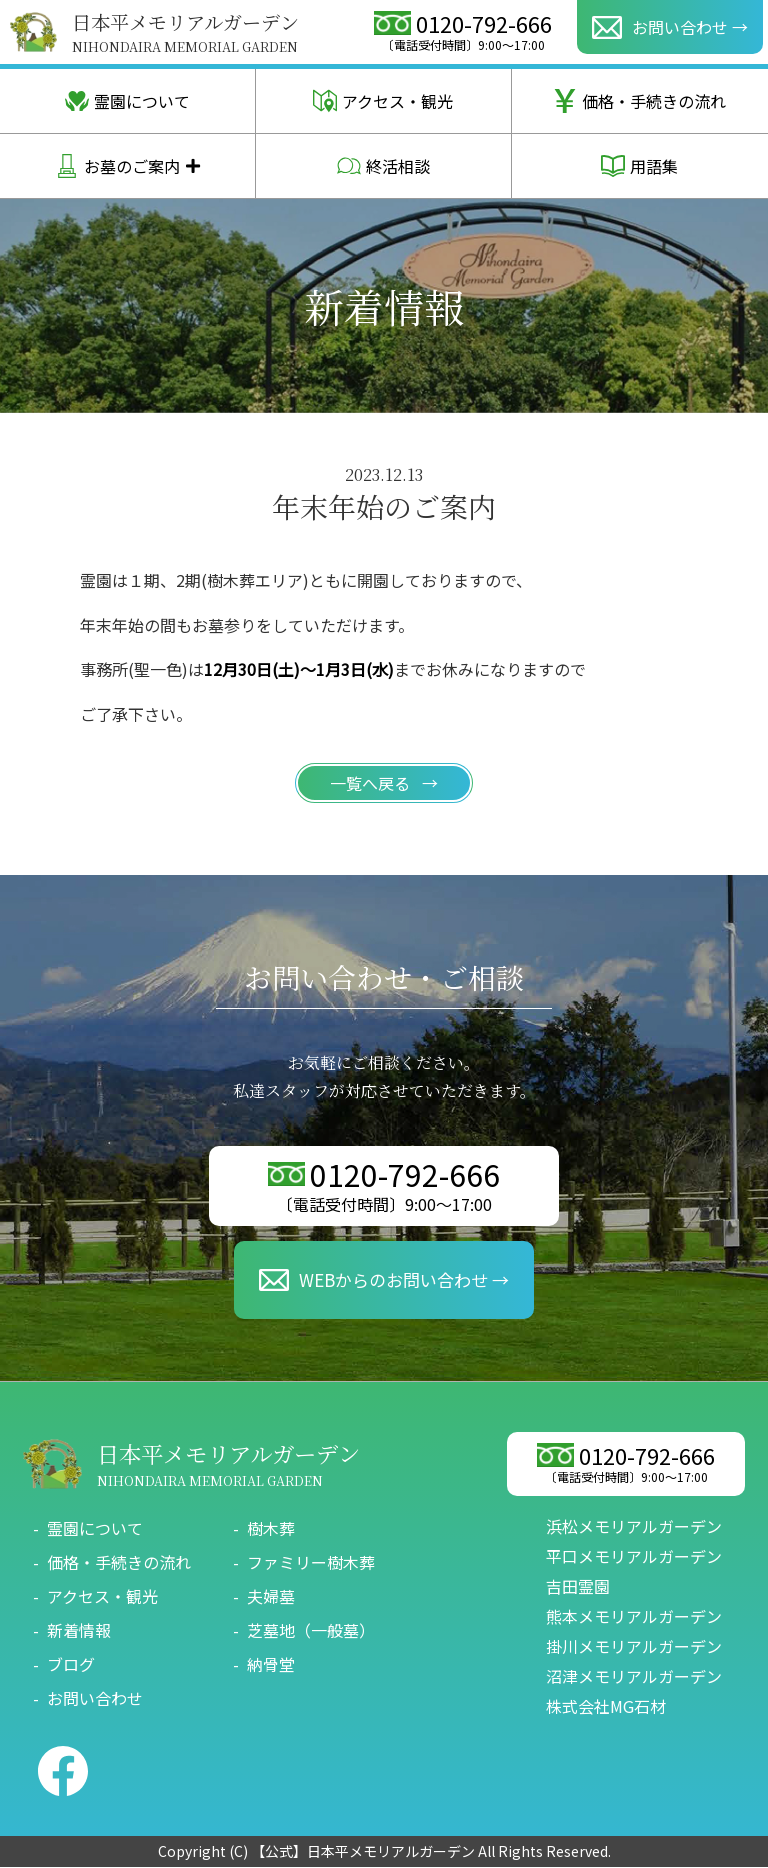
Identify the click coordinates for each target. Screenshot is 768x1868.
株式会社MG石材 (606, 1707)
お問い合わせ (95, 1699)
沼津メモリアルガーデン (634, 1677)
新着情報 (79, 1631)
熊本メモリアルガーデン (634, 1617)
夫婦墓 (271, 1597)
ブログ (71, 1665)
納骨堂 (271, 1665)
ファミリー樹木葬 (311, 1563)
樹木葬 (271, 1529)
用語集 (639, 166)
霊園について (127, 101)
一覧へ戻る (372, 783)
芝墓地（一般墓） (311, 1631)
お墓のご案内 (108, 166)
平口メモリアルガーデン (634, 1557)
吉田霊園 (578, 1587)
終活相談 (383, 166)
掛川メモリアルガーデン (634, 1647)
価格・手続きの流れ (639, 101)
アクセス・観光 (383, 101)
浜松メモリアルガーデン (634, 1527)
